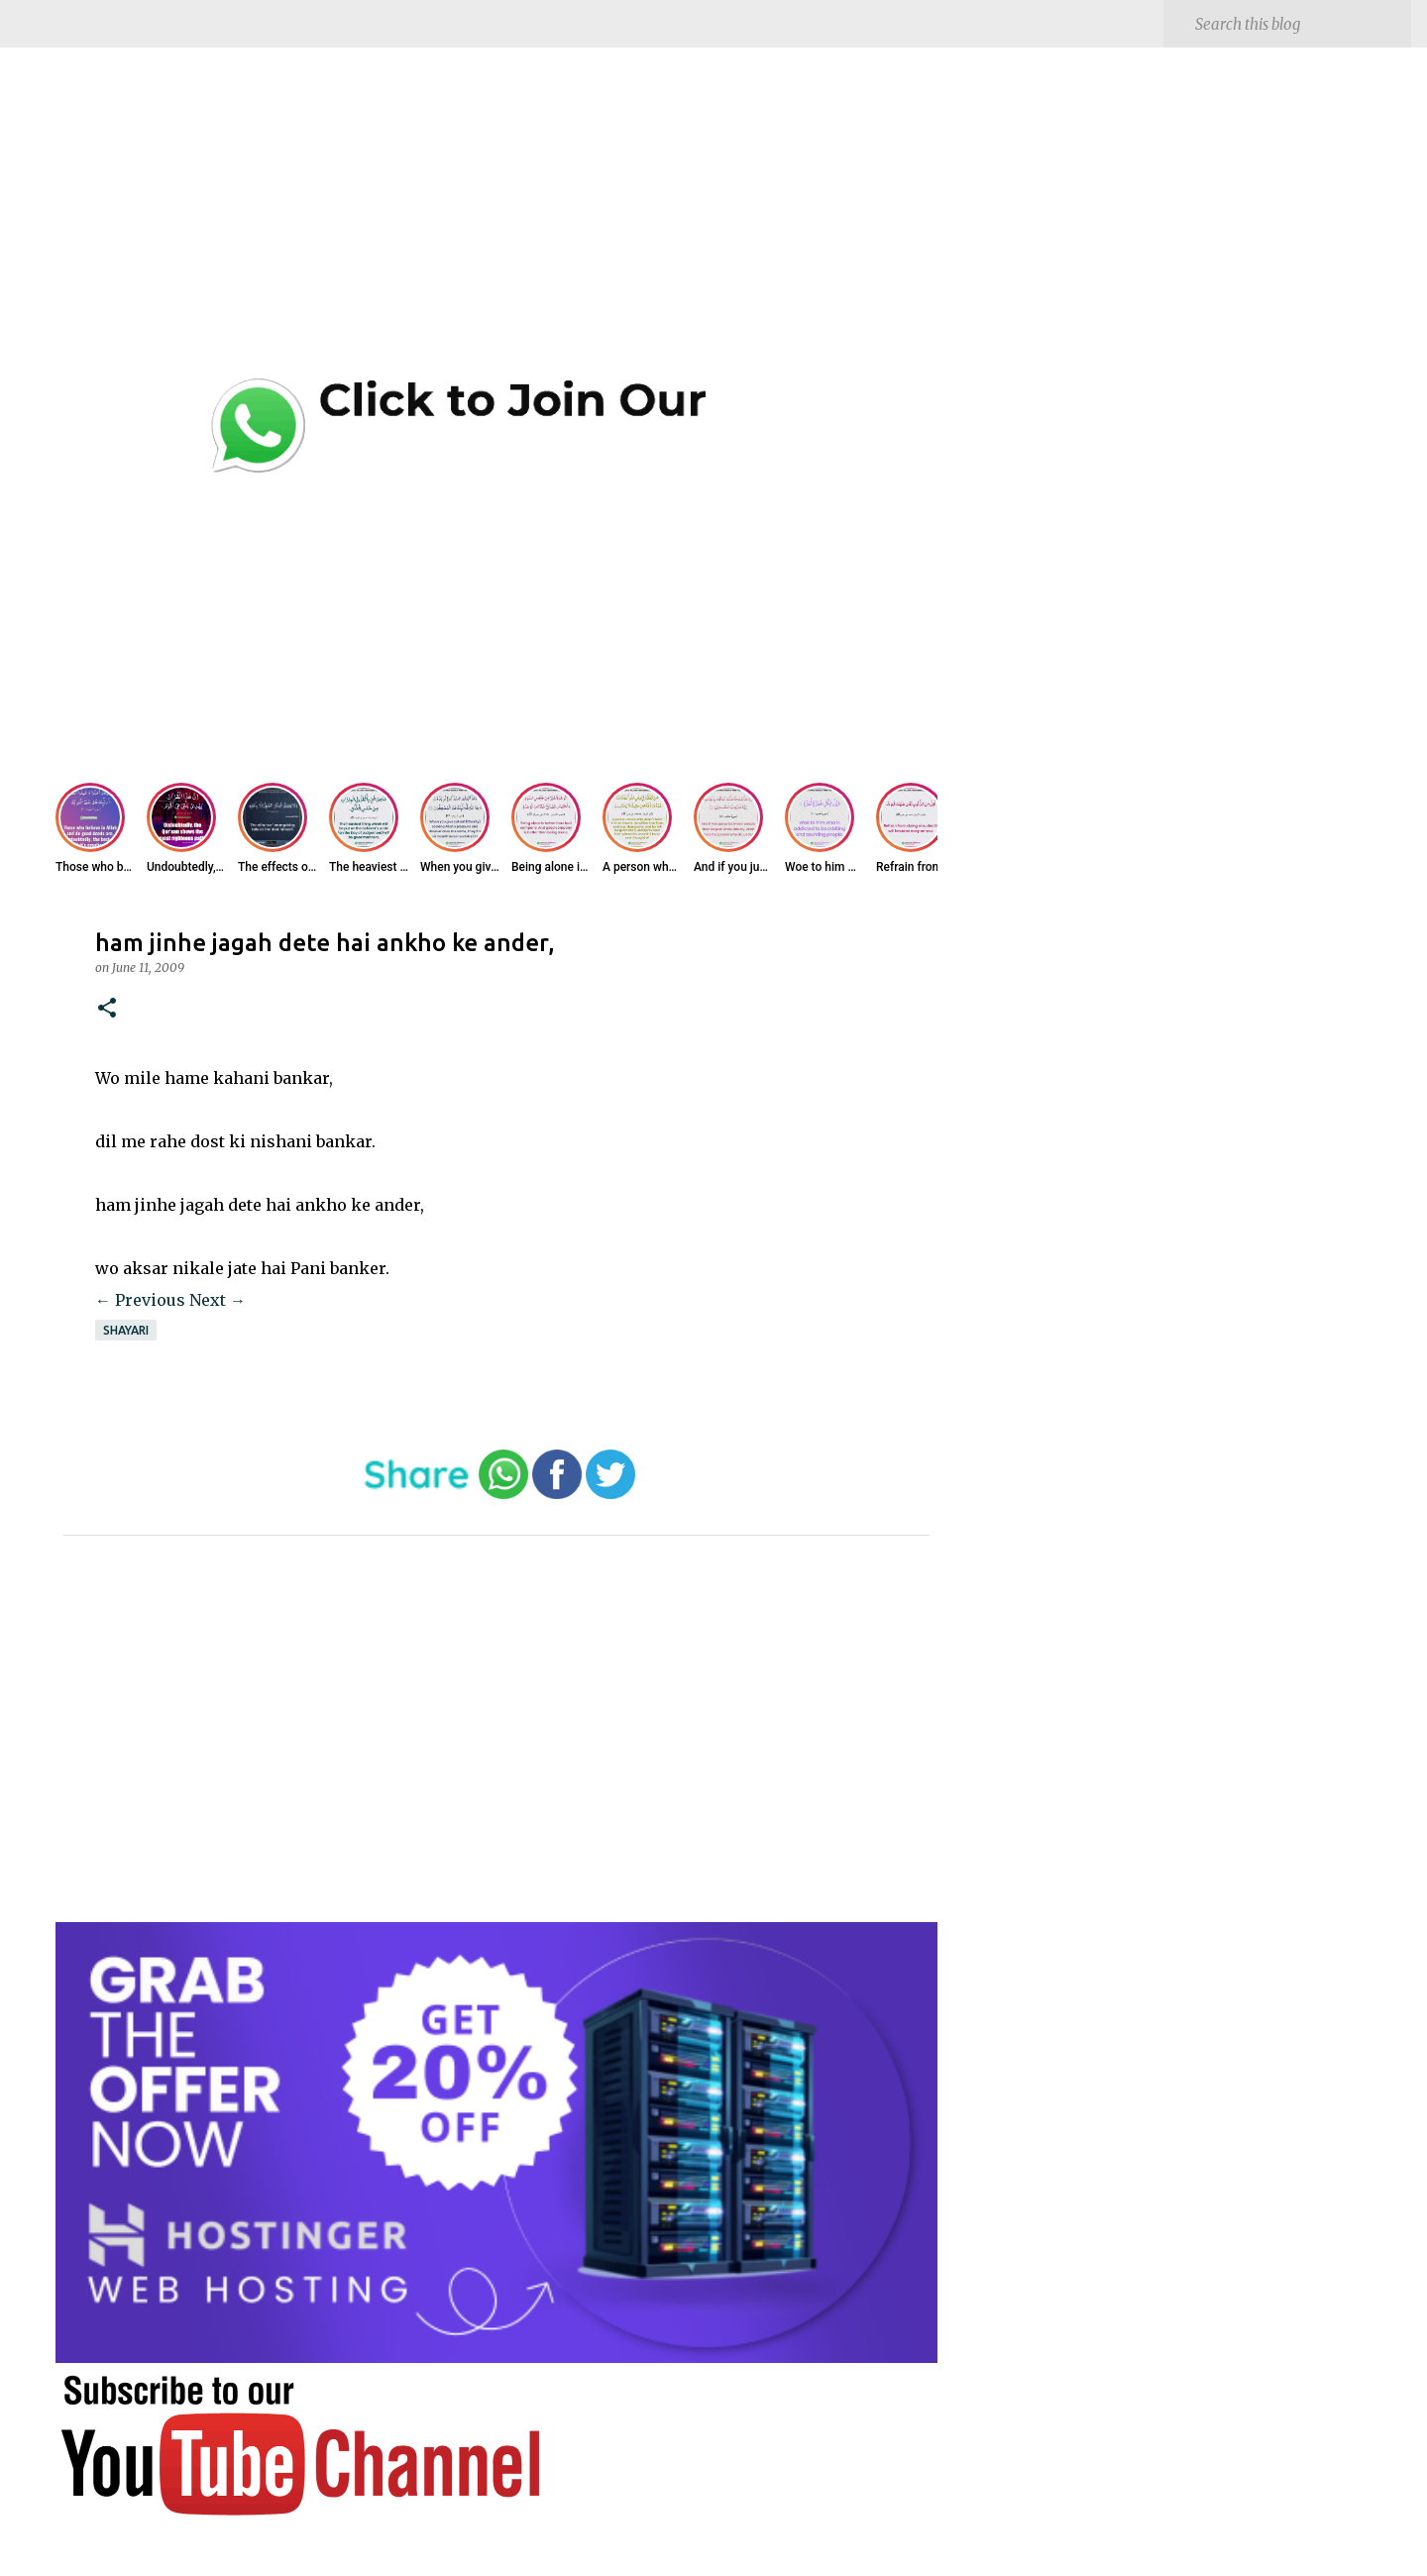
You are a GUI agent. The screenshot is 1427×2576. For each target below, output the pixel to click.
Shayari (126, 1330)
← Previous (140, 1300)
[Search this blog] (1299, 24)
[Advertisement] (496, 228)
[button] (107, 1009)
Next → (217, 1300)
